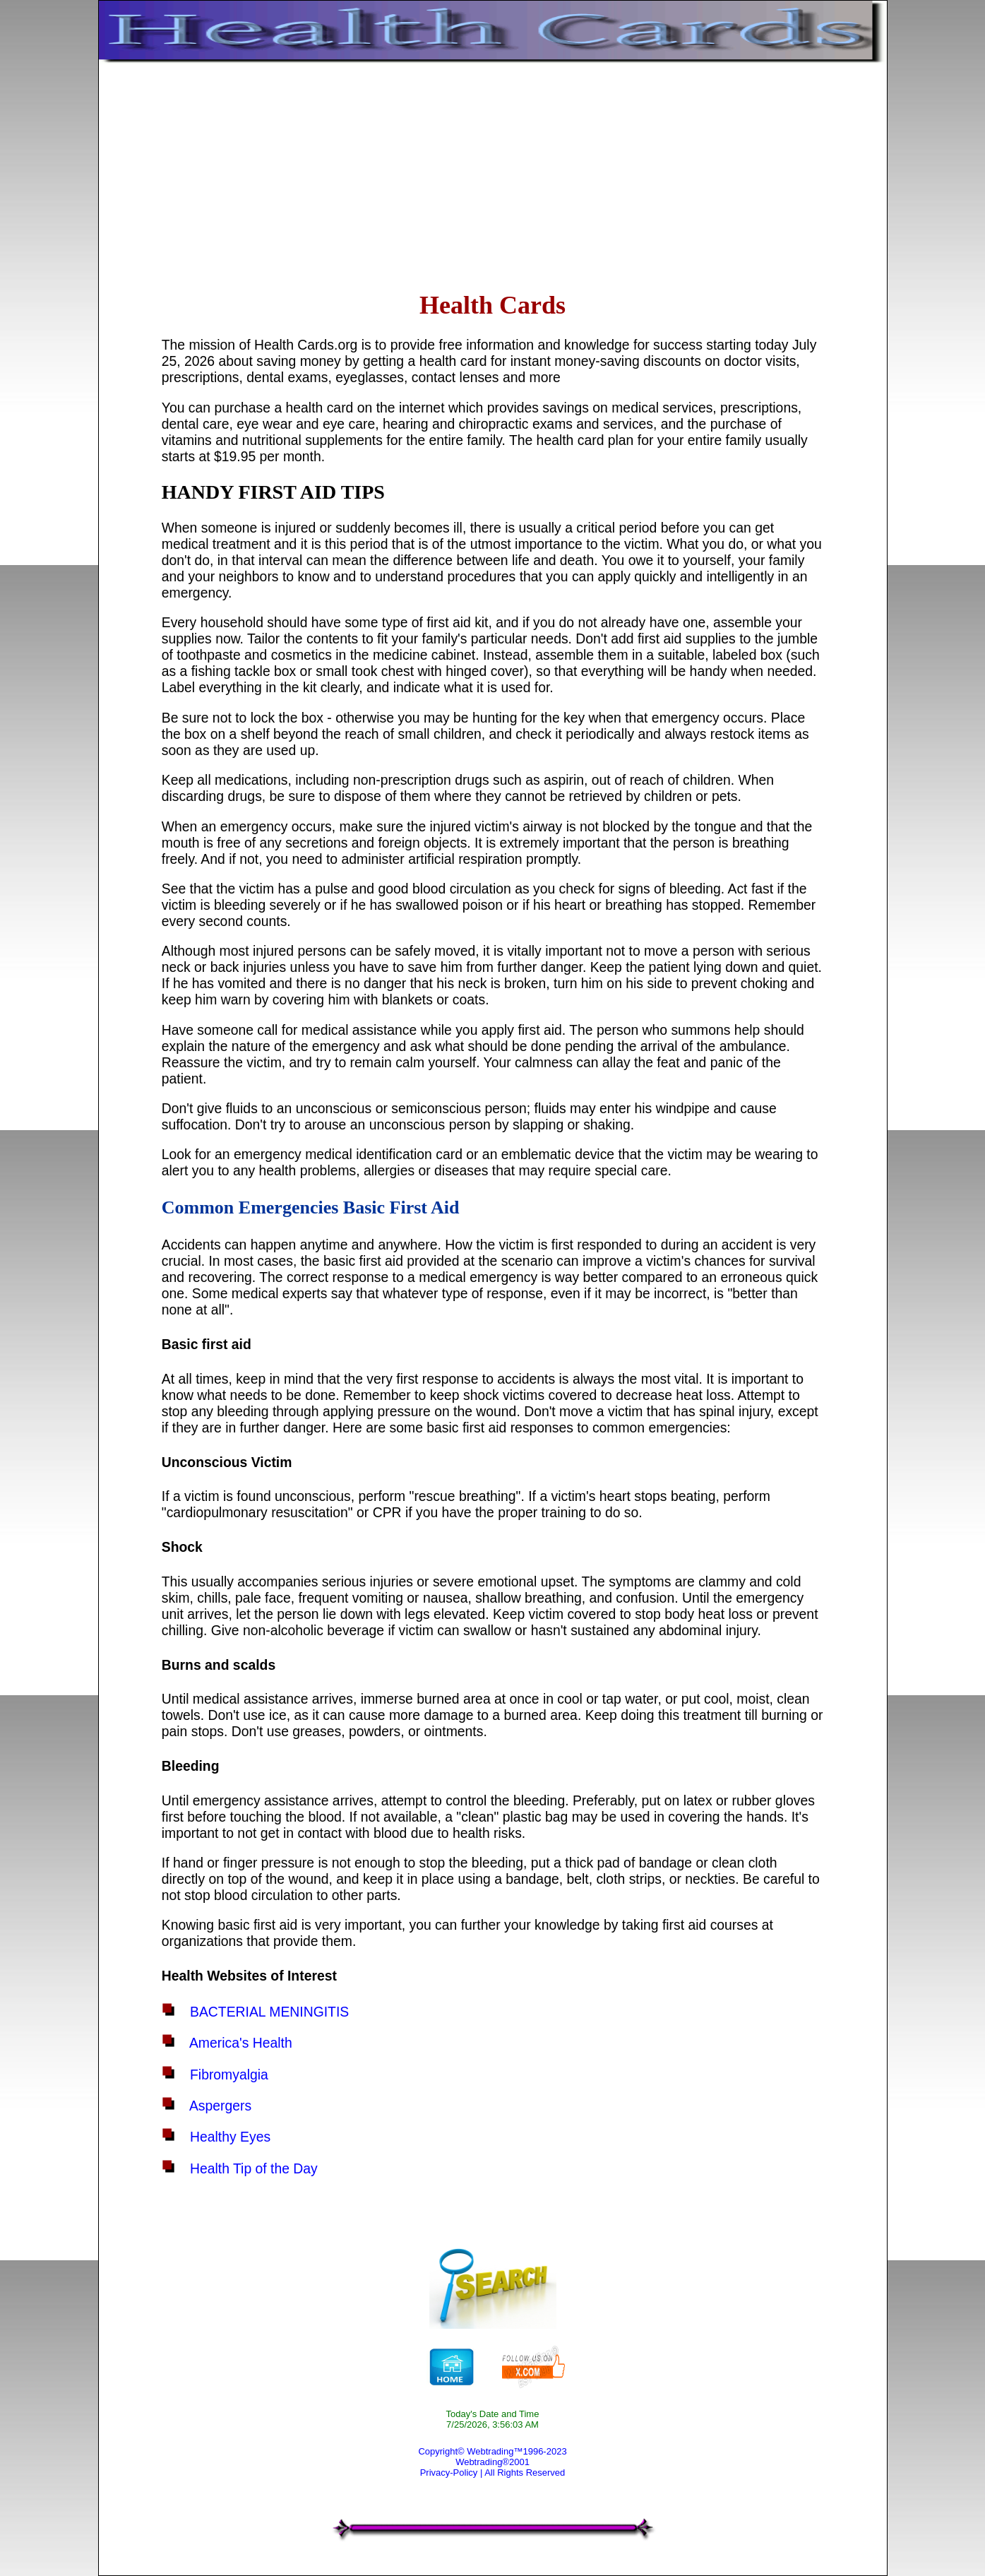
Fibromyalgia (229, 2074)
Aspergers (220, 2105)
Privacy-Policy (449, 2472)
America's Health (240, 2042)
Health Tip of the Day (254, 2168)
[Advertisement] (492, 174)
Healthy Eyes (230, 2136)
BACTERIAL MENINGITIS (269, 2011)
